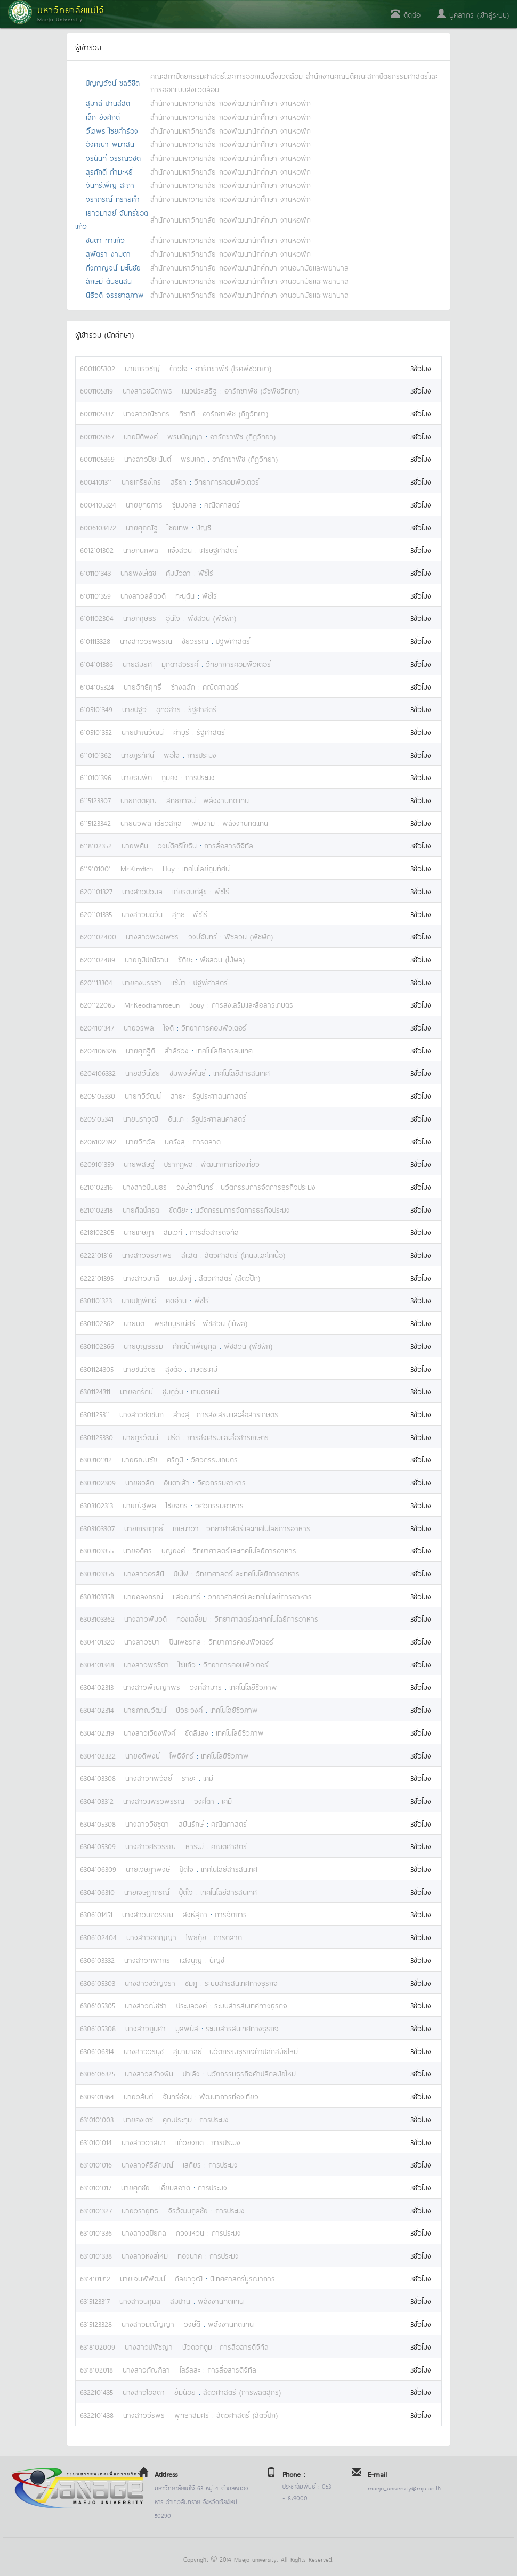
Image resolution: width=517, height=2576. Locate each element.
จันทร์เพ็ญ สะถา (110, 184)
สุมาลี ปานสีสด (108, 102)
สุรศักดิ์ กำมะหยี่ (109, 171)
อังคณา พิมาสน (110, 143)
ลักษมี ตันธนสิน (109, 280)
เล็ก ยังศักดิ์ (103, 116)
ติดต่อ (406, 14)
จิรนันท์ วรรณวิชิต (113, 157)
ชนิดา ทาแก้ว (105, 239)
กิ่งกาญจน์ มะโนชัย (113, 267)
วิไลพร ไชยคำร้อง (112, 130)
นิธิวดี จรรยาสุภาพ (115, 294)
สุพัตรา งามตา (108, 253)
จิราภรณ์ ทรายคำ (113, 198)
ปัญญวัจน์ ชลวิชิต (113, 82)
